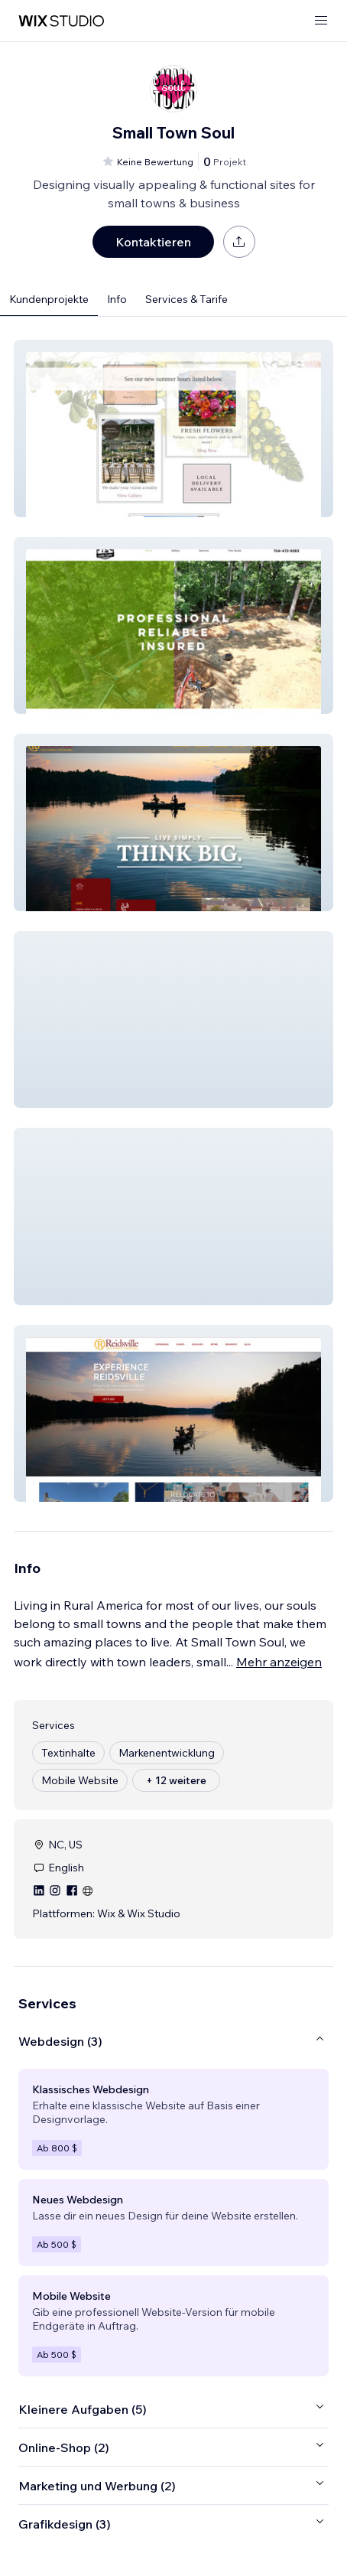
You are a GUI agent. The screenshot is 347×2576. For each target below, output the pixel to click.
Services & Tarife (186, 299)
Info (117, 299)
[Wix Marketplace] (61, 21)
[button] (173, 428)
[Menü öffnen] (321, 21)
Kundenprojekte (49, 299)
